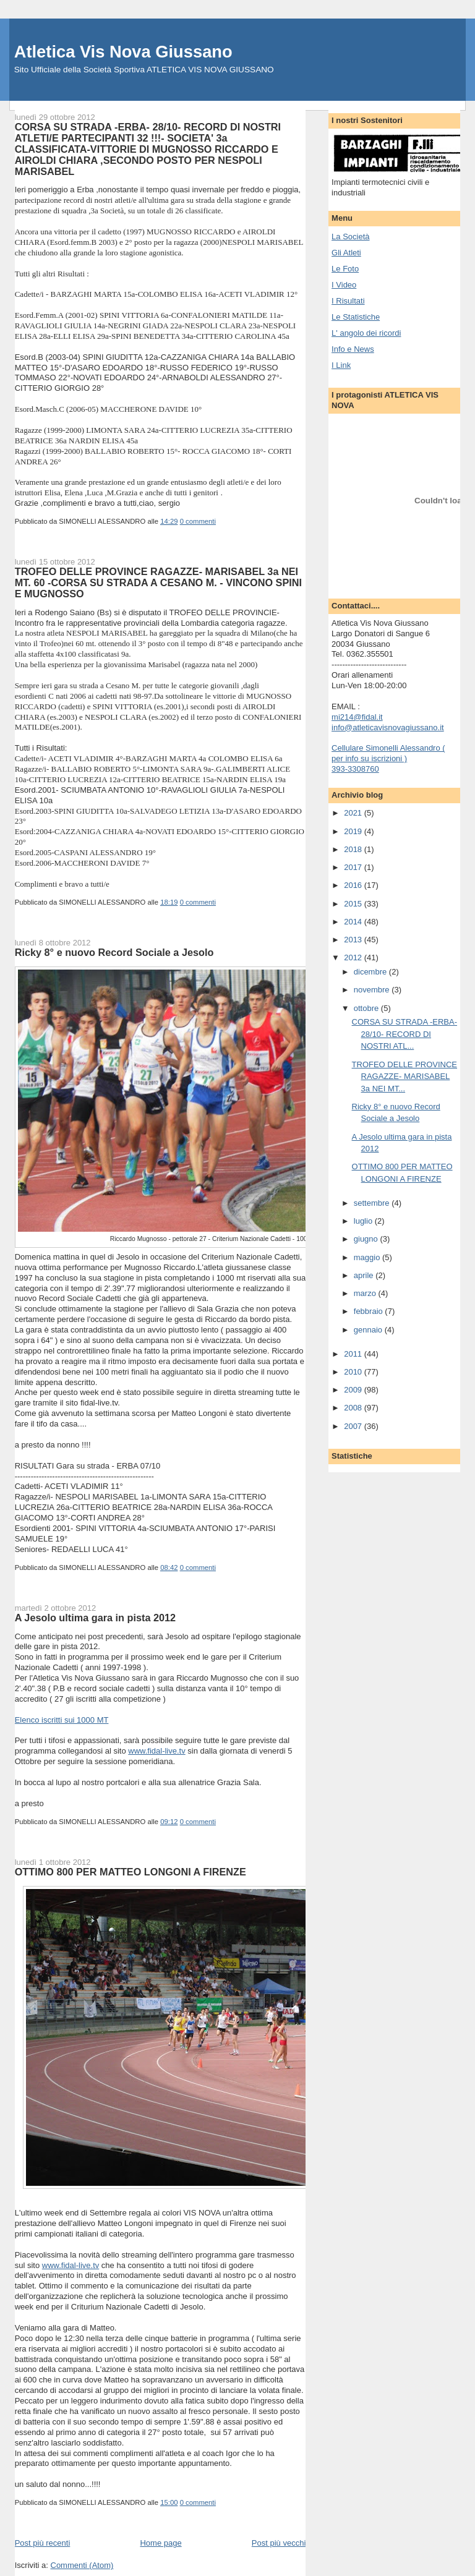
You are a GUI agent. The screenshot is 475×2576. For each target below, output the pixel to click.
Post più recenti (43, 2543)
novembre (373, 989)
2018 (354, 849)
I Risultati (348, 300)
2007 (354, 1426)
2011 (354, 1353)
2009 (354, 1389)
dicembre (371, 971)
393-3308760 (355, 769)
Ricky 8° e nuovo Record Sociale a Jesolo (114, 952)
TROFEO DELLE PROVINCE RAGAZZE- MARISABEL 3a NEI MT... (404, 1076)
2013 (354, 939)
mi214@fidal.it (357, 717)
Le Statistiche (356, 317)
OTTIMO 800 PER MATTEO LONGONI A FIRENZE (130, 1871)
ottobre (367, 1008)
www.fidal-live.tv (156, 1750)
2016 (354, 885)
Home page (160, 2543)
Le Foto (345, 268)
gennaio (369, 1329)
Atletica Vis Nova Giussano (123, 51)
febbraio (369, 1311)
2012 (354, 957)
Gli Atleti (346, 252)
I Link (341, 365)
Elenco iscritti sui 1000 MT (62, 1720)
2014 (354, 921)
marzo (366, 1293)
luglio (364, 1221)
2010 (354, 1371)
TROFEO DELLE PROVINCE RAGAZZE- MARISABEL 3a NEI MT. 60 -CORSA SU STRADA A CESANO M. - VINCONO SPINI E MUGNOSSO (158, 582)
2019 (354, 831)
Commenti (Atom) (82, 2565)
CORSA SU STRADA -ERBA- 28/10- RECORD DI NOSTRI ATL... (404, 1034)
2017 (354, 867)
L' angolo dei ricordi (366, 333)
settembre (373, 1203)
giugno (367, 1238)
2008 (354, 1407)
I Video (344, 284)
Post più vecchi (279, 2543)
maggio (368, 1257)
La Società (350, 236)
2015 (354, 903)
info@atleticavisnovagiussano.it (388, 727)
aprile (364, 1275)
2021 (354, 812)
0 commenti (198, 521)
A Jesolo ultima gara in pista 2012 (95, 1617)
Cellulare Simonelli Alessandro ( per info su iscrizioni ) (388, 753)
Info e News (353, 349)
